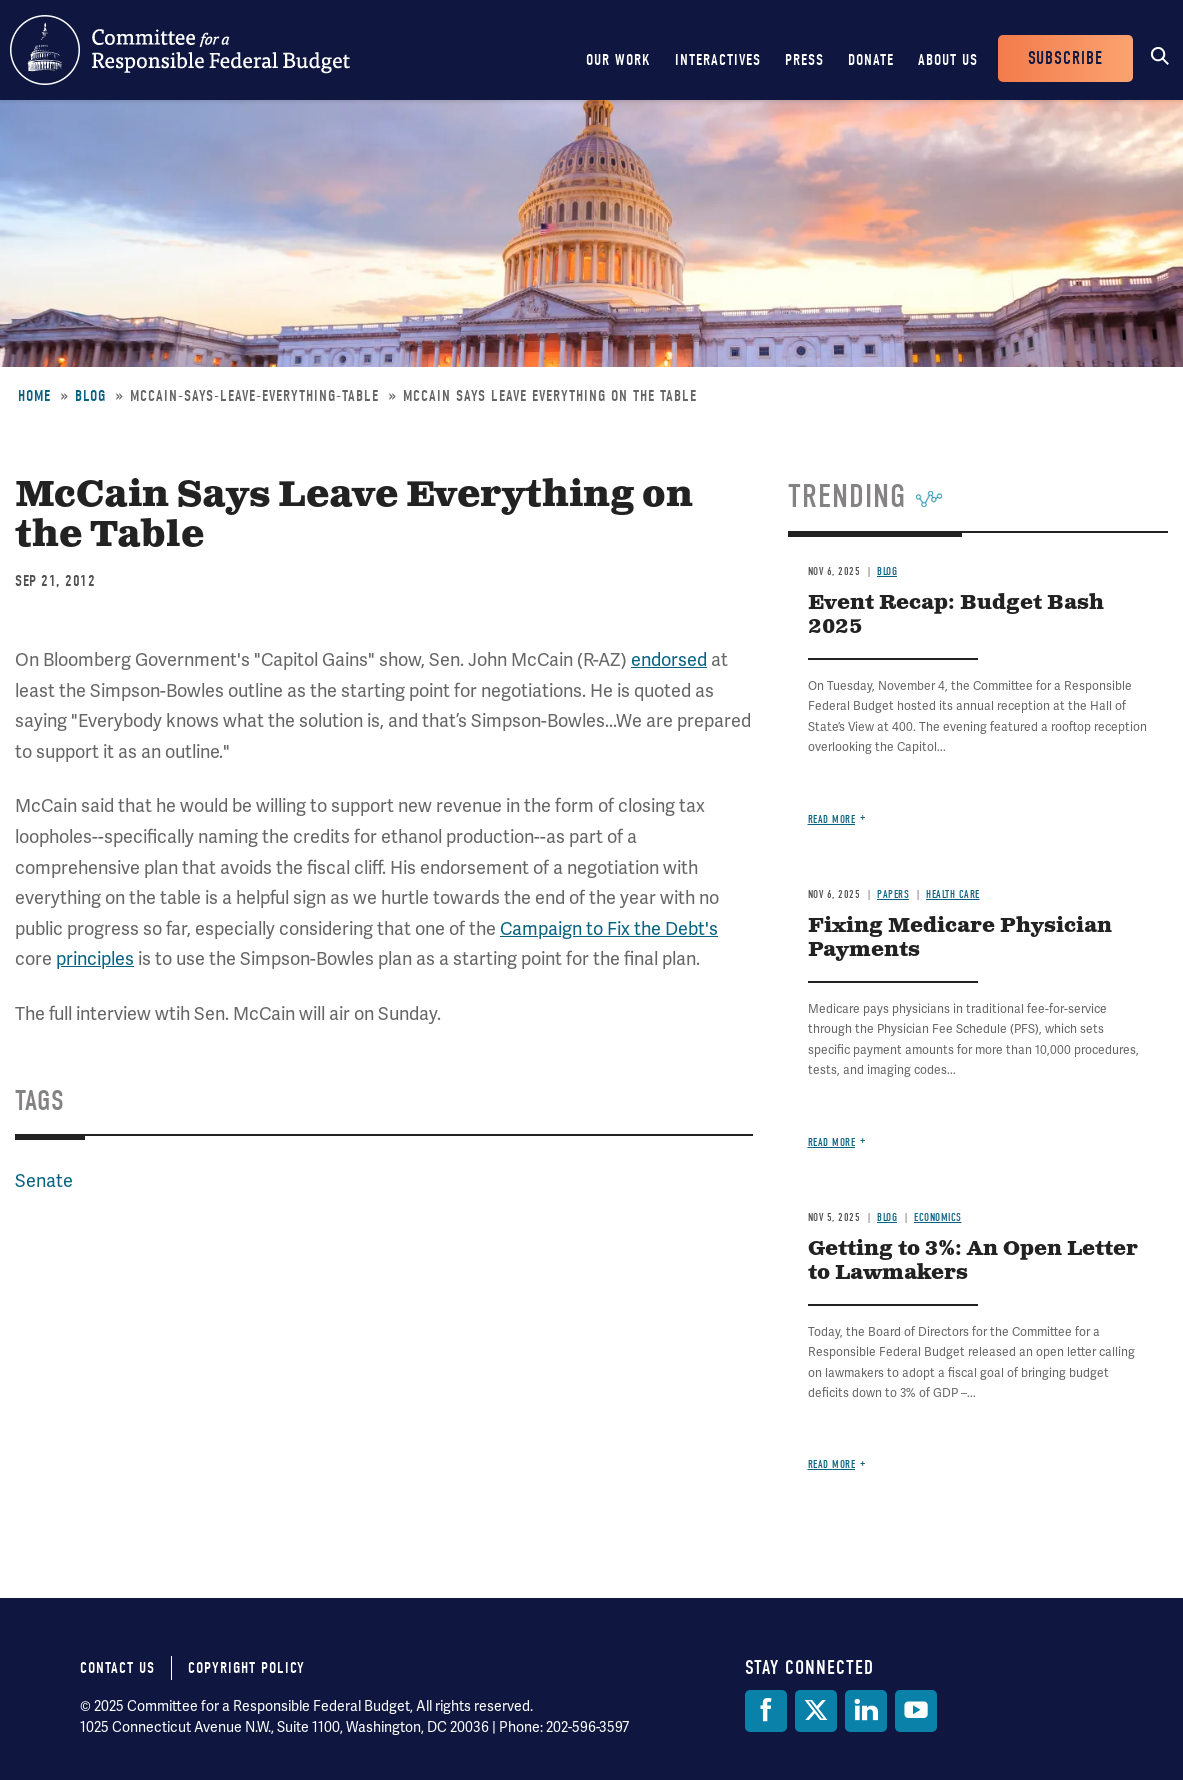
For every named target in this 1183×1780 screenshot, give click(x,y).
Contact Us (117, 1668)
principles (95, 958)
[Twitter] (816, 1711)
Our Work (618, 60)
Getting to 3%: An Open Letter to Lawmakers (973, 1261)
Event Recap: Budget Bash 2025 (956, 615)
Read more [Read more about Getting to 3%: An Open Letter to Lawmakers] (832, 1464)
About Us (948, 60)
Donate (871, 60)
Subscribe (1065, 58)
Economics (938, 1217)
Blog (90, 396)
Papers (893, 894)
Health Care (953, 894)
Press (804, 60)
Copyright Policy (246, 1668)
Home (34, 396)
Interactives (718, 60)
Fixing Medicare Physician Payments (960, 938)
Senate (44, 1180)
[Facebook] (766, 1711)
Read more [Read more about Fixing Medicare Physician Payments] (832, 1142)
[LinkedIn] (866, 1711)
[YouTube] (916, 1711)
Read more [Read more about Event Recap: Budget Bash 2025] (832, 819)
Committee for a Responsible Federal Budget (180, 50)
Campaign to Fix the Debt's (609, 928)
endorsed (669, 659)
